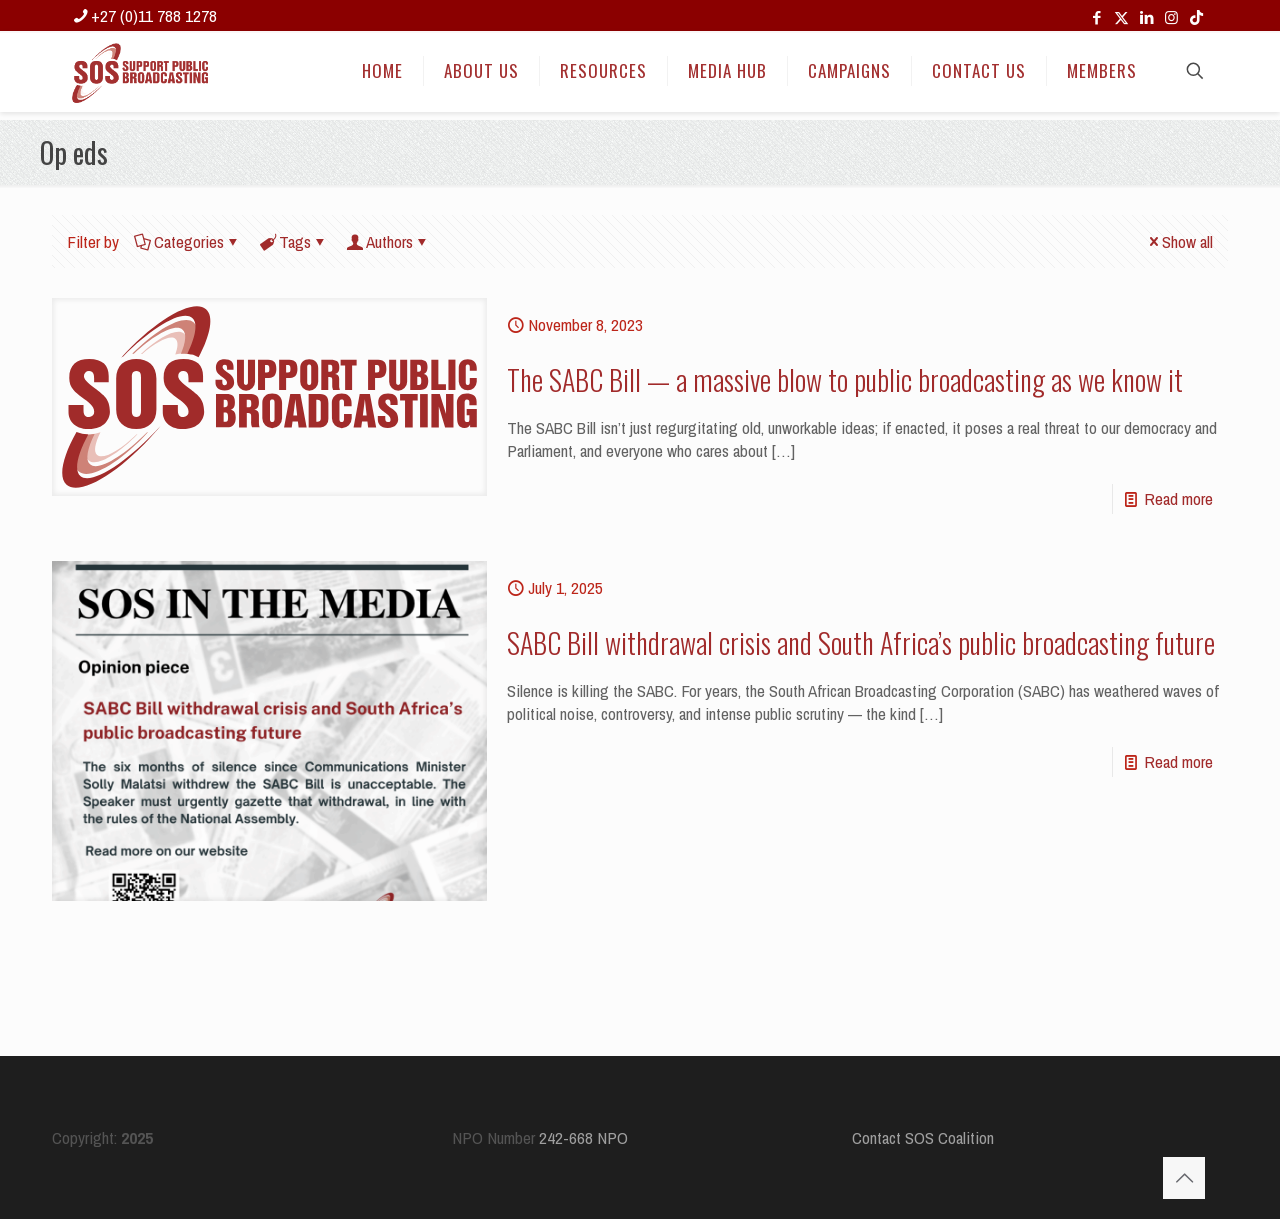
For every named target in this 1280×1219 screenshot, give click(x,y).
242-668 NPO (583, 1137)
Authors (388, 241)
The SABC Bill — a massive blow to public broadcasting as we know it (845, 379)
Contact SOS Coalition (923, 1137)
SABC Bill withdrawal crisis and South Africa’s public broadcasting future (861, 642)
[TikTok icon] (1196, 17)
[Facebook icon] (1096, 17)
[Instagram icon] (1171, 17)
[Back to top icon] (1184, 1178)
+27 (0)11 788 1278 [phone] (154, 15)
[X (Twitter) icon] (1121, 17)
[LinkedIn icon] (1146, 17)
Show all (1179, 241)
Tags (293, 241)
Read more (1178, 498)
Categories (187, 241)
